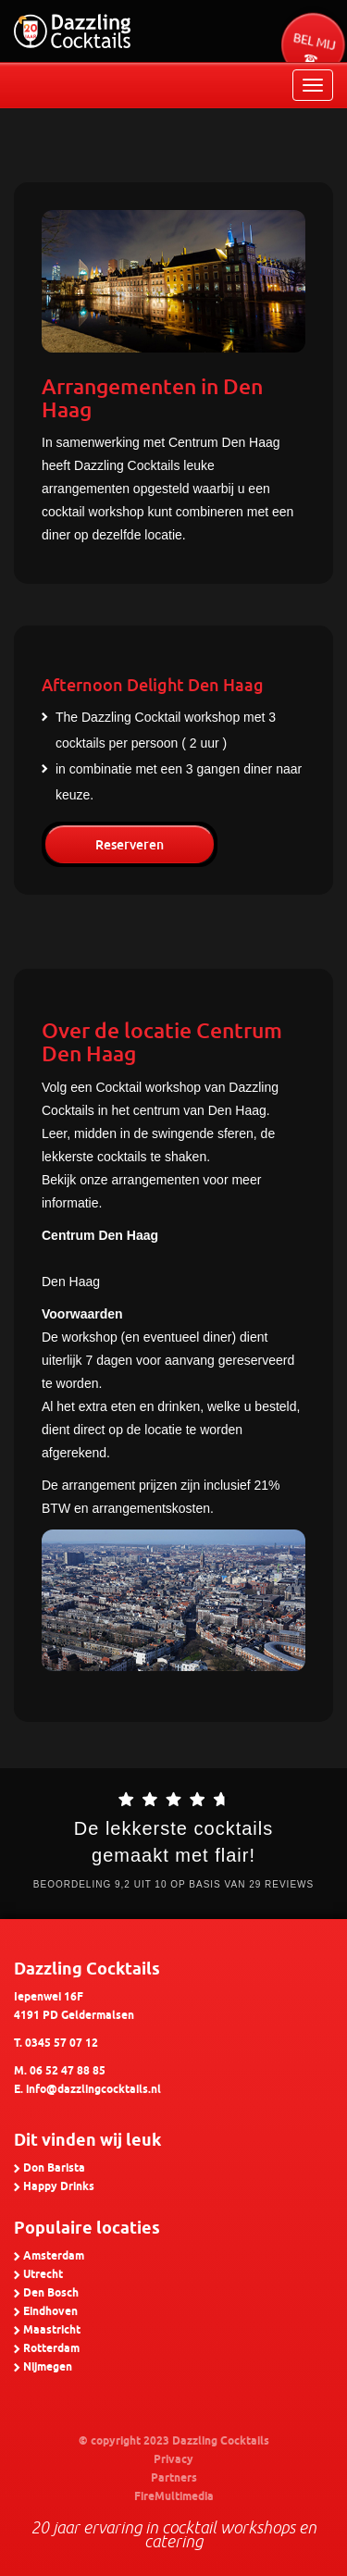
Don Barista (54, 2168)
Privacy (173, 2460)
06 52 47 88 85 (67, 2071)
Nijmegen (47, 2367)
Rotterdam (51, 2349)
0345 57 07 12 (61, 2043)
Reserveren (129, 844)
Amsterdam (53, 2256)
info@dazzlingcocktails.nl (93, 2090)
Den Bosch (51, 2293)
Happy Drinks (58, 2187)
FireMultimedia (174, 2497)
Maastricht (52, 2330)
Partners (174, 2478)
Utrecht (43, 2275)
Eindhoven (50, 2312)
